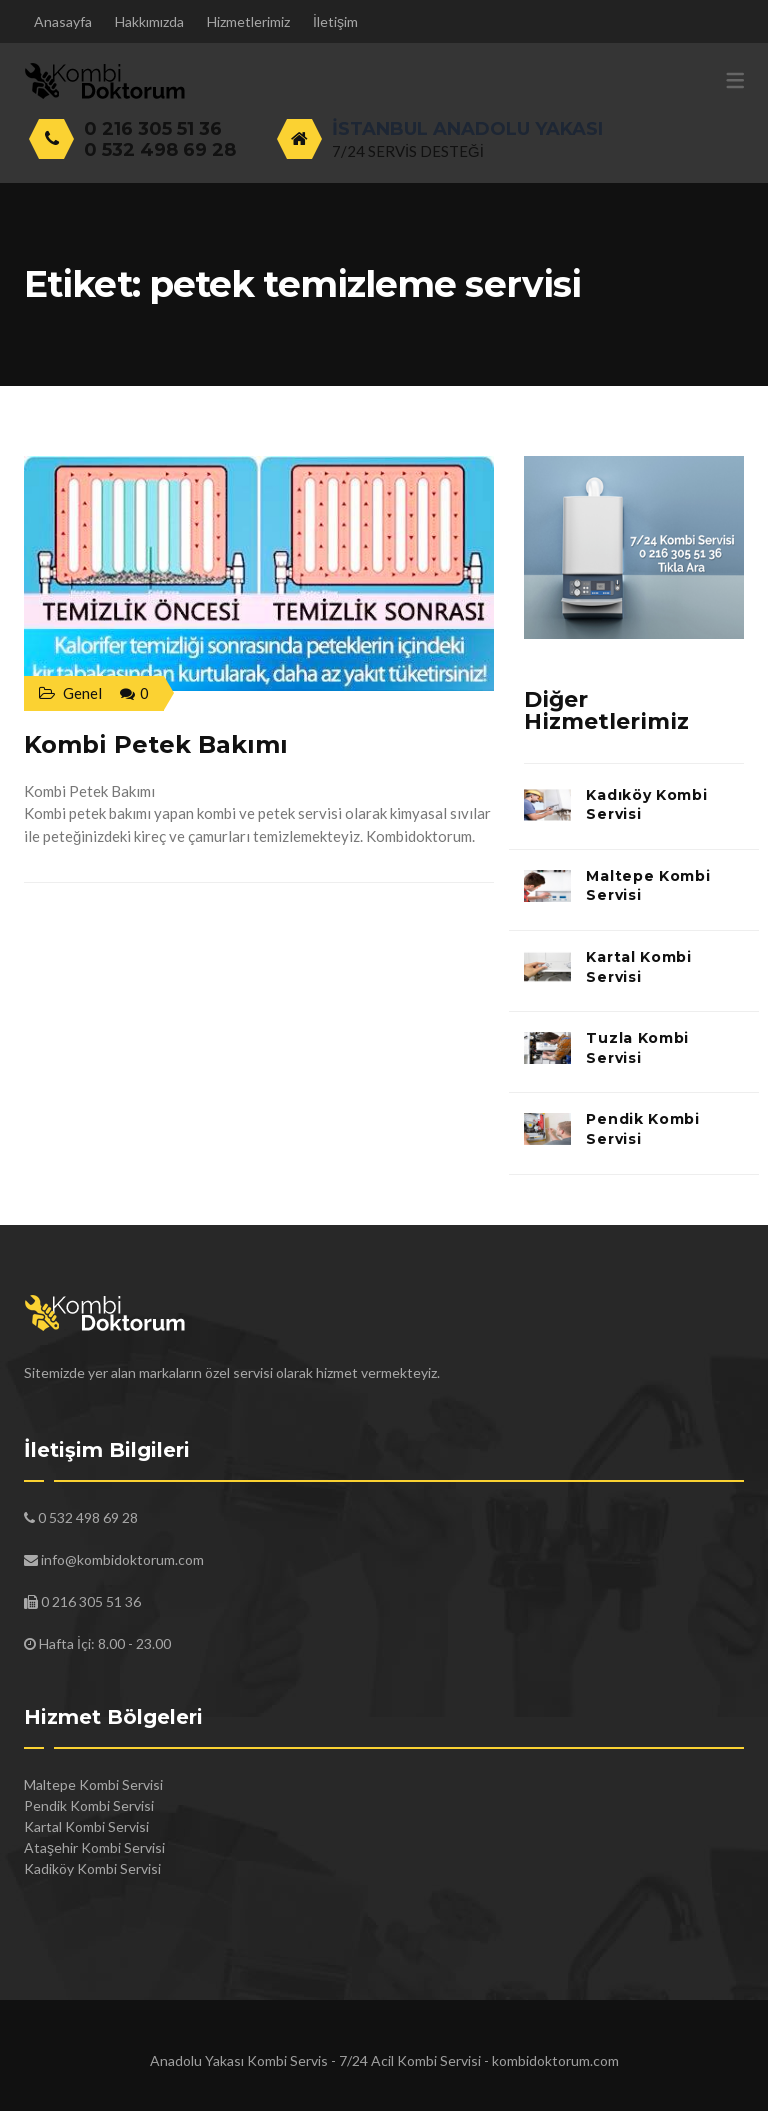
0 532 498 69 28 (160, 150)
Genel (82, 693)
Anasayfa (63, 21)
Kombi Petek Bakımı (156, 744)
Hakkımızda (149, 21)
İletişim (335, 21)
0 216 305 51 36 (153, 129)
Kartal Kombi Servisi (638, 967)
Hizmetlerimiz (248, 21)
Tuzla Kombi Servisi (637, 1048)
